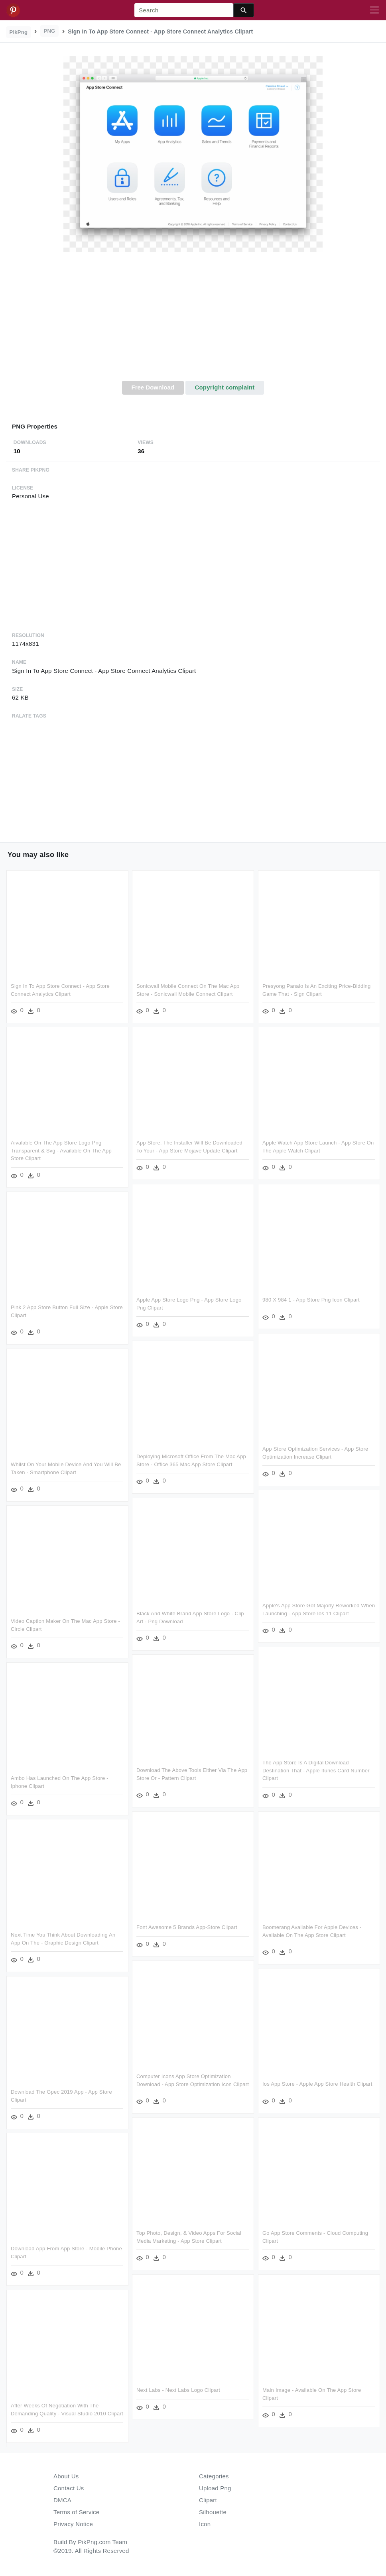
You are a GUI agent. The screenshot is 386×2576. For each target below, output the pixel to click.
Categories (214, 2476)
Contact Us (68, 2488)
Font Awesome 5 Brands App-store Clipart (186, 1927)
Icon (205, 2524)
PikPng (19, 32)
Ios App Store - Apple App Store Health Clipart (317, 2084)
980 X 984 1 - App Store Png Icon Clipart (311, 1300)
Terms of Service (76, 2512)
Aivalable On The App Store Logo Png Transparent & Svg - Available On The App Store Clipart (61, 1150)
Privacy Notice (73, 2524)
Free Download (152, 387)
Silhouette (212, 2512)
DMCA (62, 2500)
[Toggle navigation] (374, 10)
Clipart (208, 2500)
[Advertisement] (193, 321)
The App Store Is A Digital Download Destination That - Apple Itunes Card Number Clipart (316, 1770)
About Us (66, 2476)
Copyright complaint (224, 387)
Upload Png (215, 2488)
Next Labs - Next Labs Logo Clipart (178, 2390)
